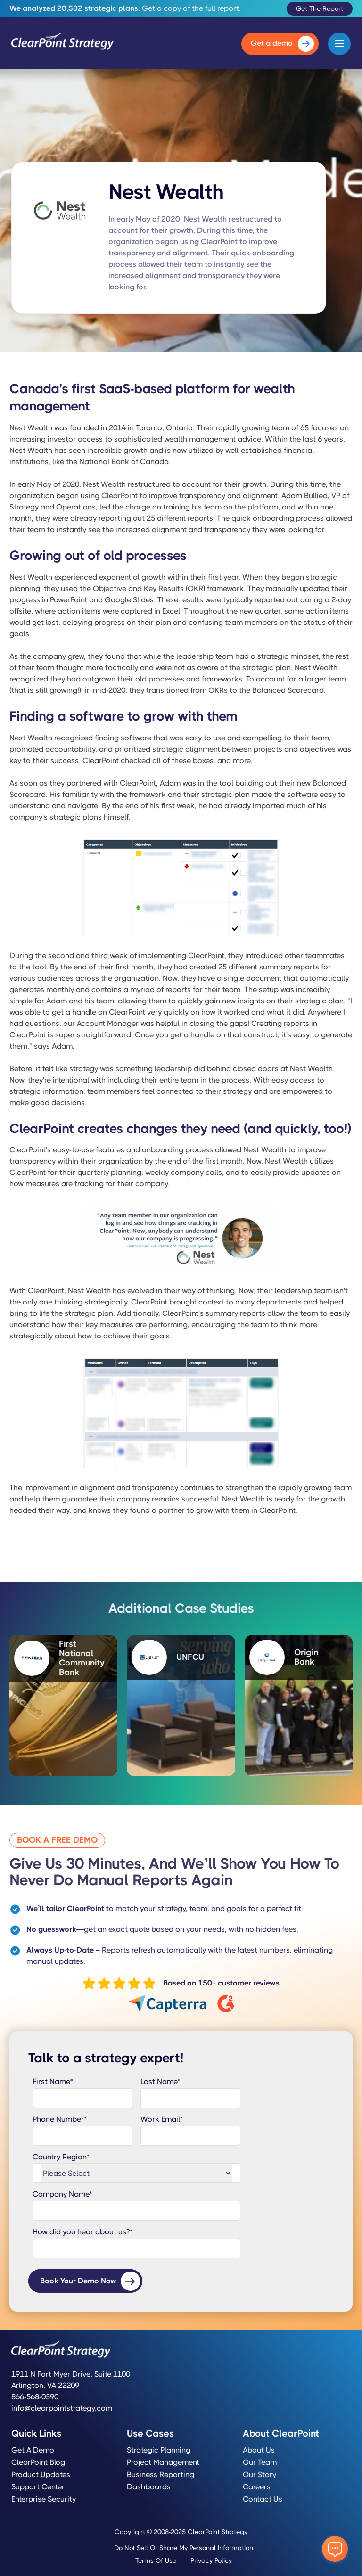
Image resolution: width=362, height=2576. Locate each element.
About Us (259, 2450)
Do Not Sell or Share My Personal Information (183, 2547)
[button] (339, 44)
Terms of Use (155, 2560)
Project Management (163, 2462)
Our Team (260, 2462)
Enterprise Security (43, 2499)
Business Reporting (160, 2474)
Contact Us (262, 2499)
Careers (257, 2487)
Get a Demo (32, 2450)
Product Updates (40, 2474)
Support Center (38, 2487)
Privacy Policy (211, 2560)
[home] (62, 44)
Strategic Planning (158, 2450)
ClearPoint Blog (38, 2462)
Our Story (259, 2474)
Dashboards (149, 2487)
